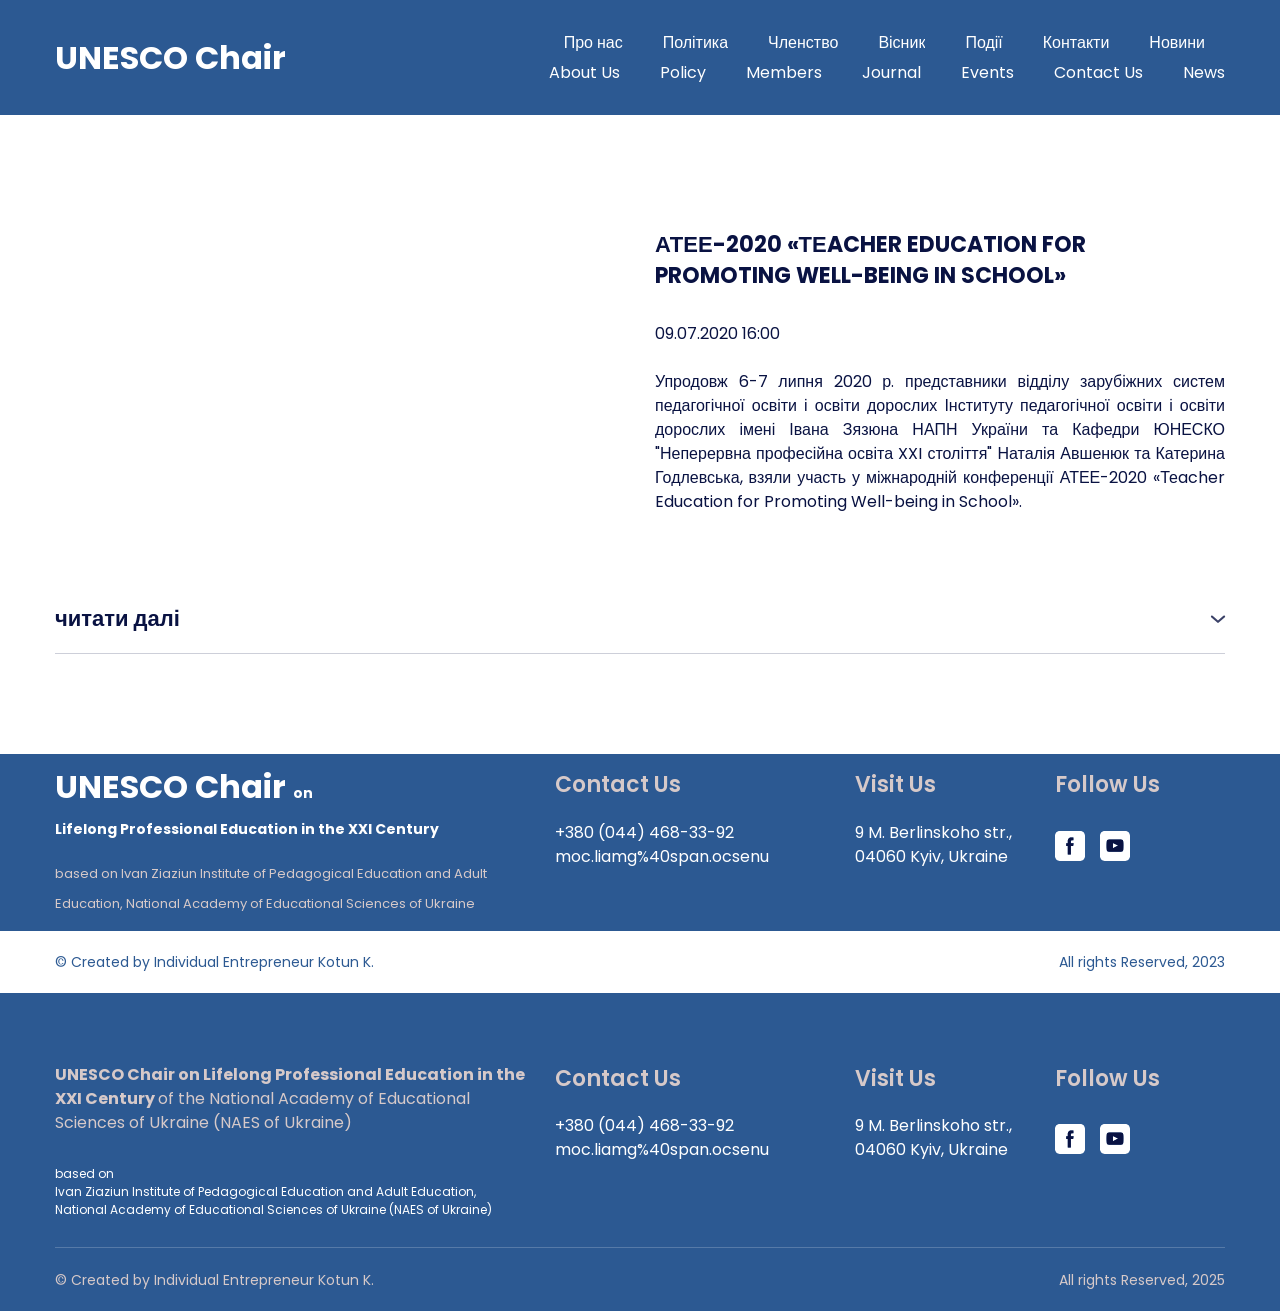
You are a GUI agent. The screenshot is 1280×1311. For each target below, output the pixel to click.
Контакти (1076, 42)
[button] (640, 618)
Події (983, 42)
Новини (1177, 42)
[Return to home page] (290, 804)
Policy (683, 72)
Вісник (901, 42)
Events (987, 72)
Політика (695, 42)
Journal (891, 72)
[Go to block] (170, 58)
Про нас (593, 42)
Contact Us (1098, 72)
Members (784, 72)
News (1204, 72)
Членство (803, 42)
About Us (584, 72)
